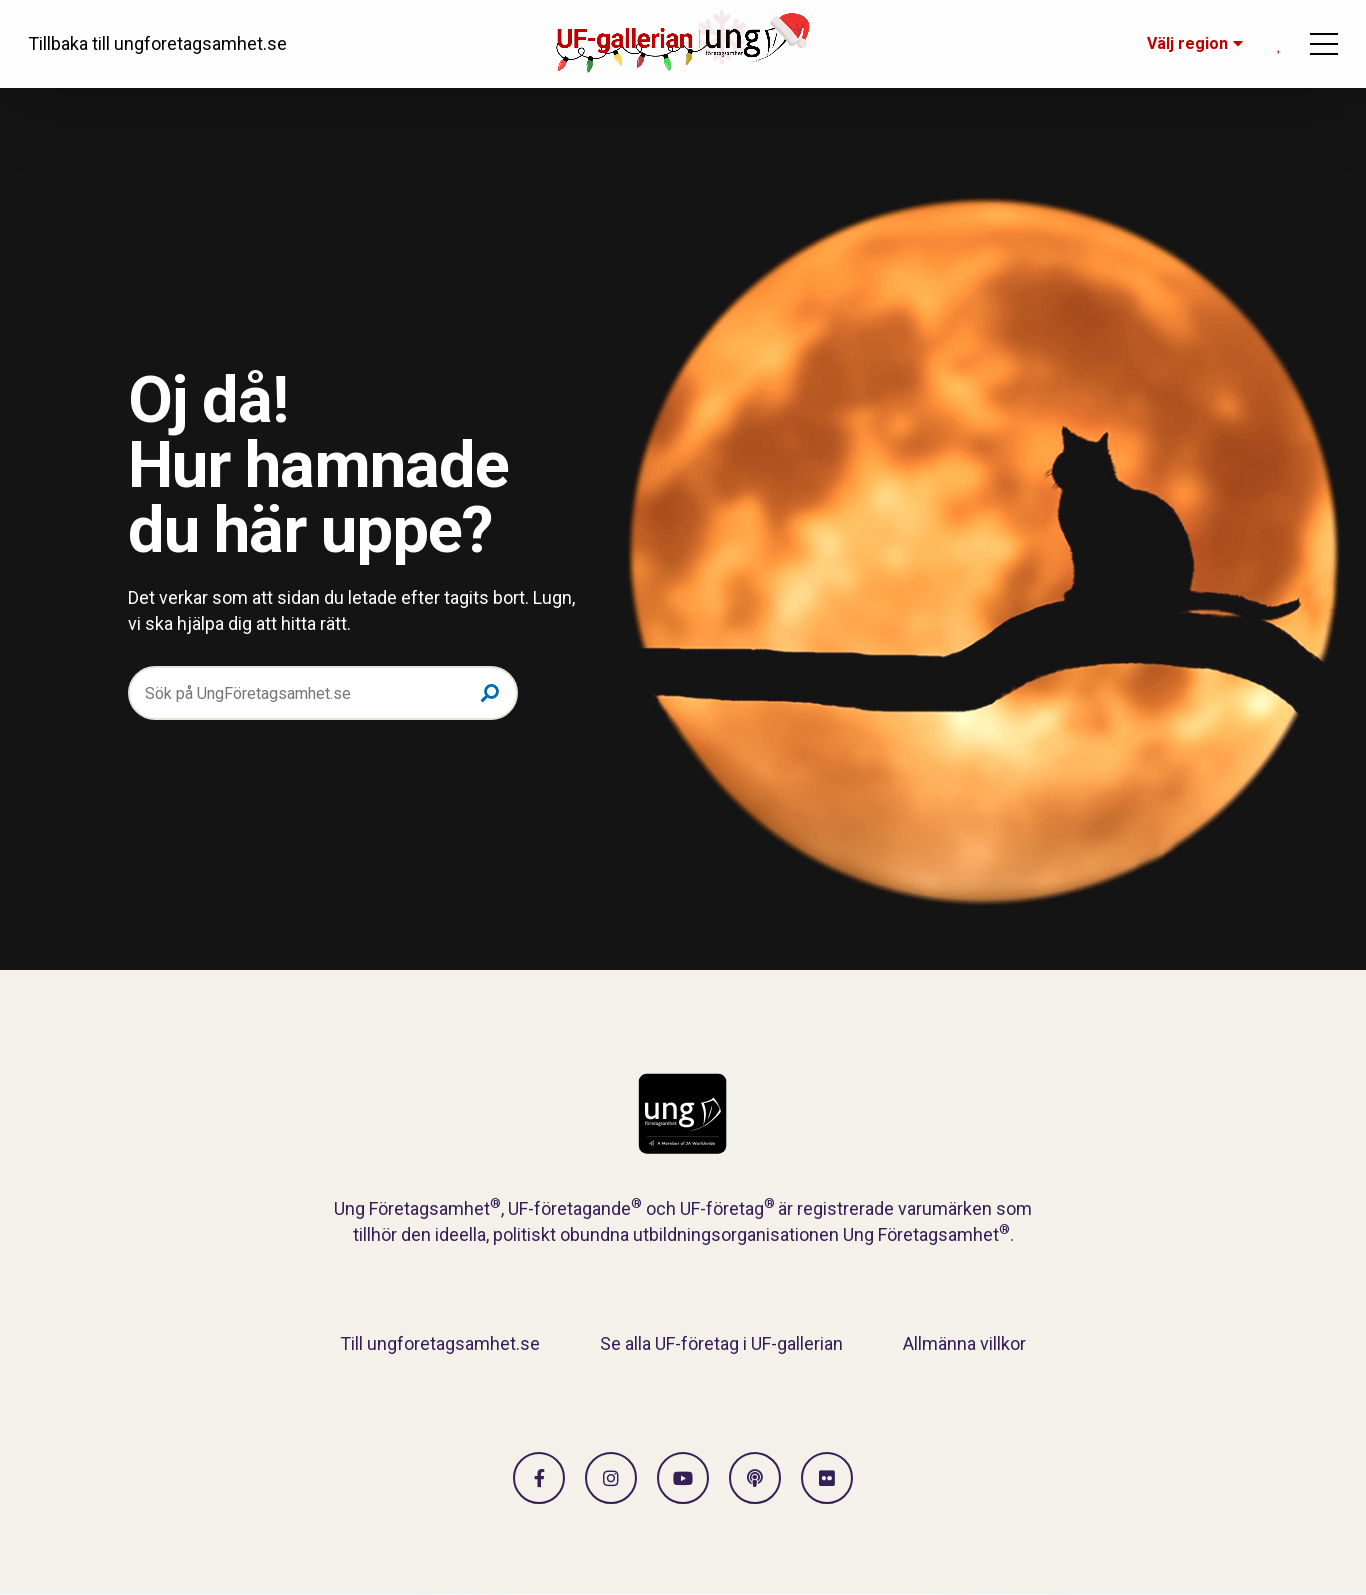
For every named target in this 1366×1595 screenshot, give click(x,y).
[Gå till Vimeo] (683, 1478)
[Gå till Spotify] (755, 1478)
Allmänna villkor (964, 1343)
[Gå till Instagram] (611, 1478)
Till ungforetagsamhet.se (440, 1343)
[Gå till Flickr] (827, 1478)
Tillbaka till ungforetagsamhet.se (157, 43)
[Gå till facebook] (539, 1478)
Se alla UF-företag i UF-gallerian (721, 1343)
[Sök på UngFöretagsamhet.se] (323, 693)
